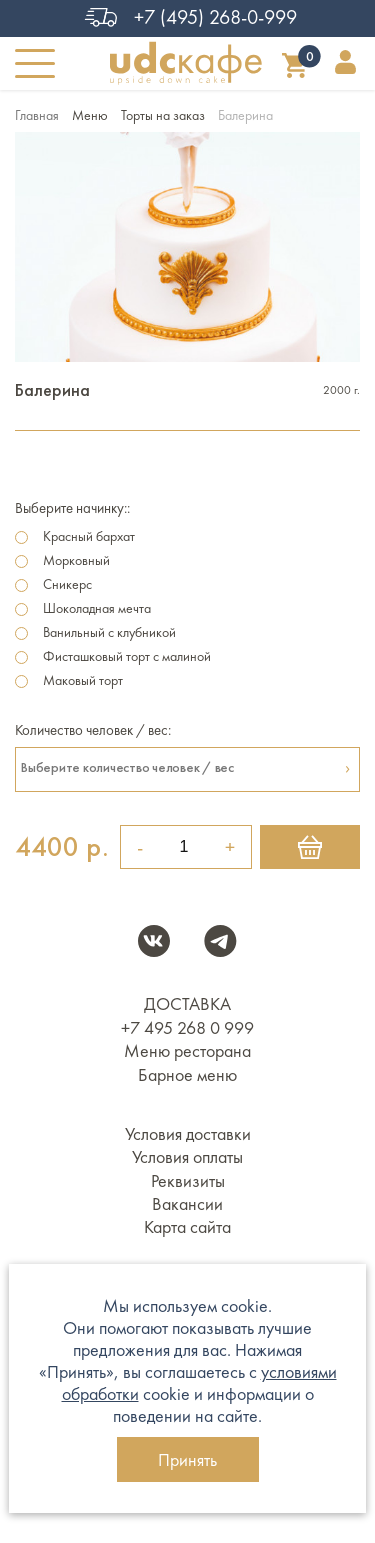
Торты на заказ (163, 115)
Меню (90, 115)
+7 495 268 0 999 (187, 1028)
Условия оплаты (187, 1157)
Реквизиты (188, 1181)
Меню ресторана (187, 1051)
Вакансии (187, 1204)
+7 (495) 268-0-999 (187, 17)
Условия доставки (188, 1134)
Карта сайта (187, 1227)
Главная (37, 115)
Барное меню (187, 1075)
